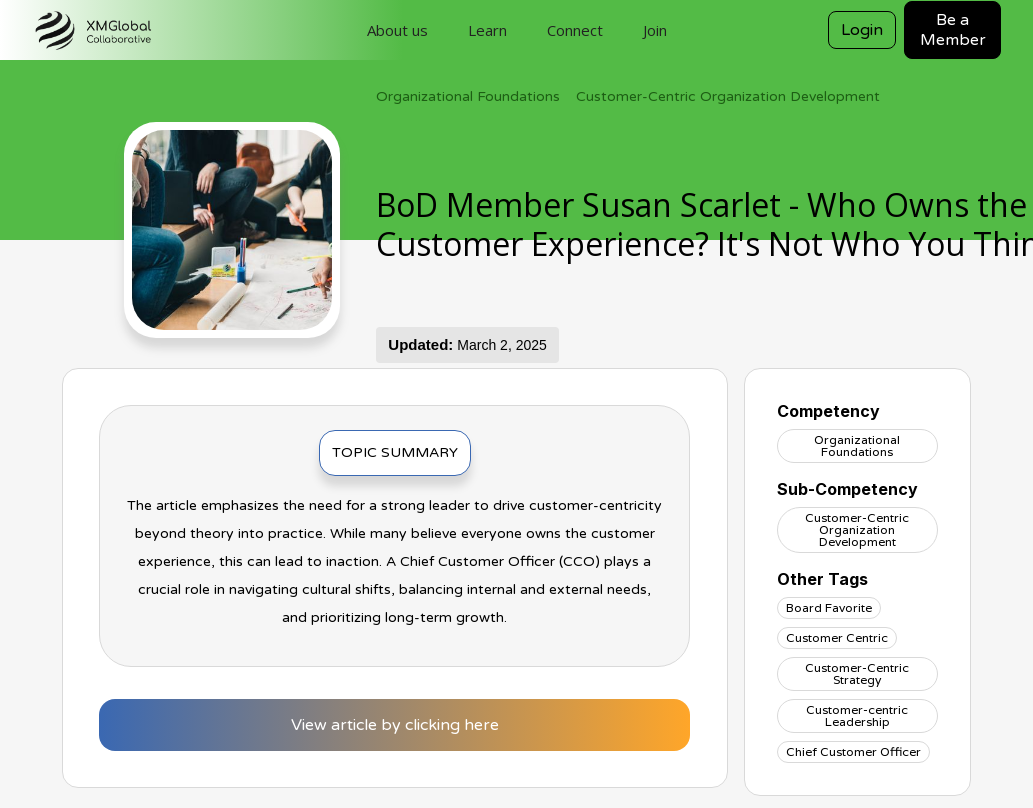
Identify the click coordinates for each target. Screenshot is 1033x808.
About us (397, 30)
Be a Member (953, 30)
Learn (487, 30)
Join (655, 30)
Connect (575, 30)
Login (862, 30)
